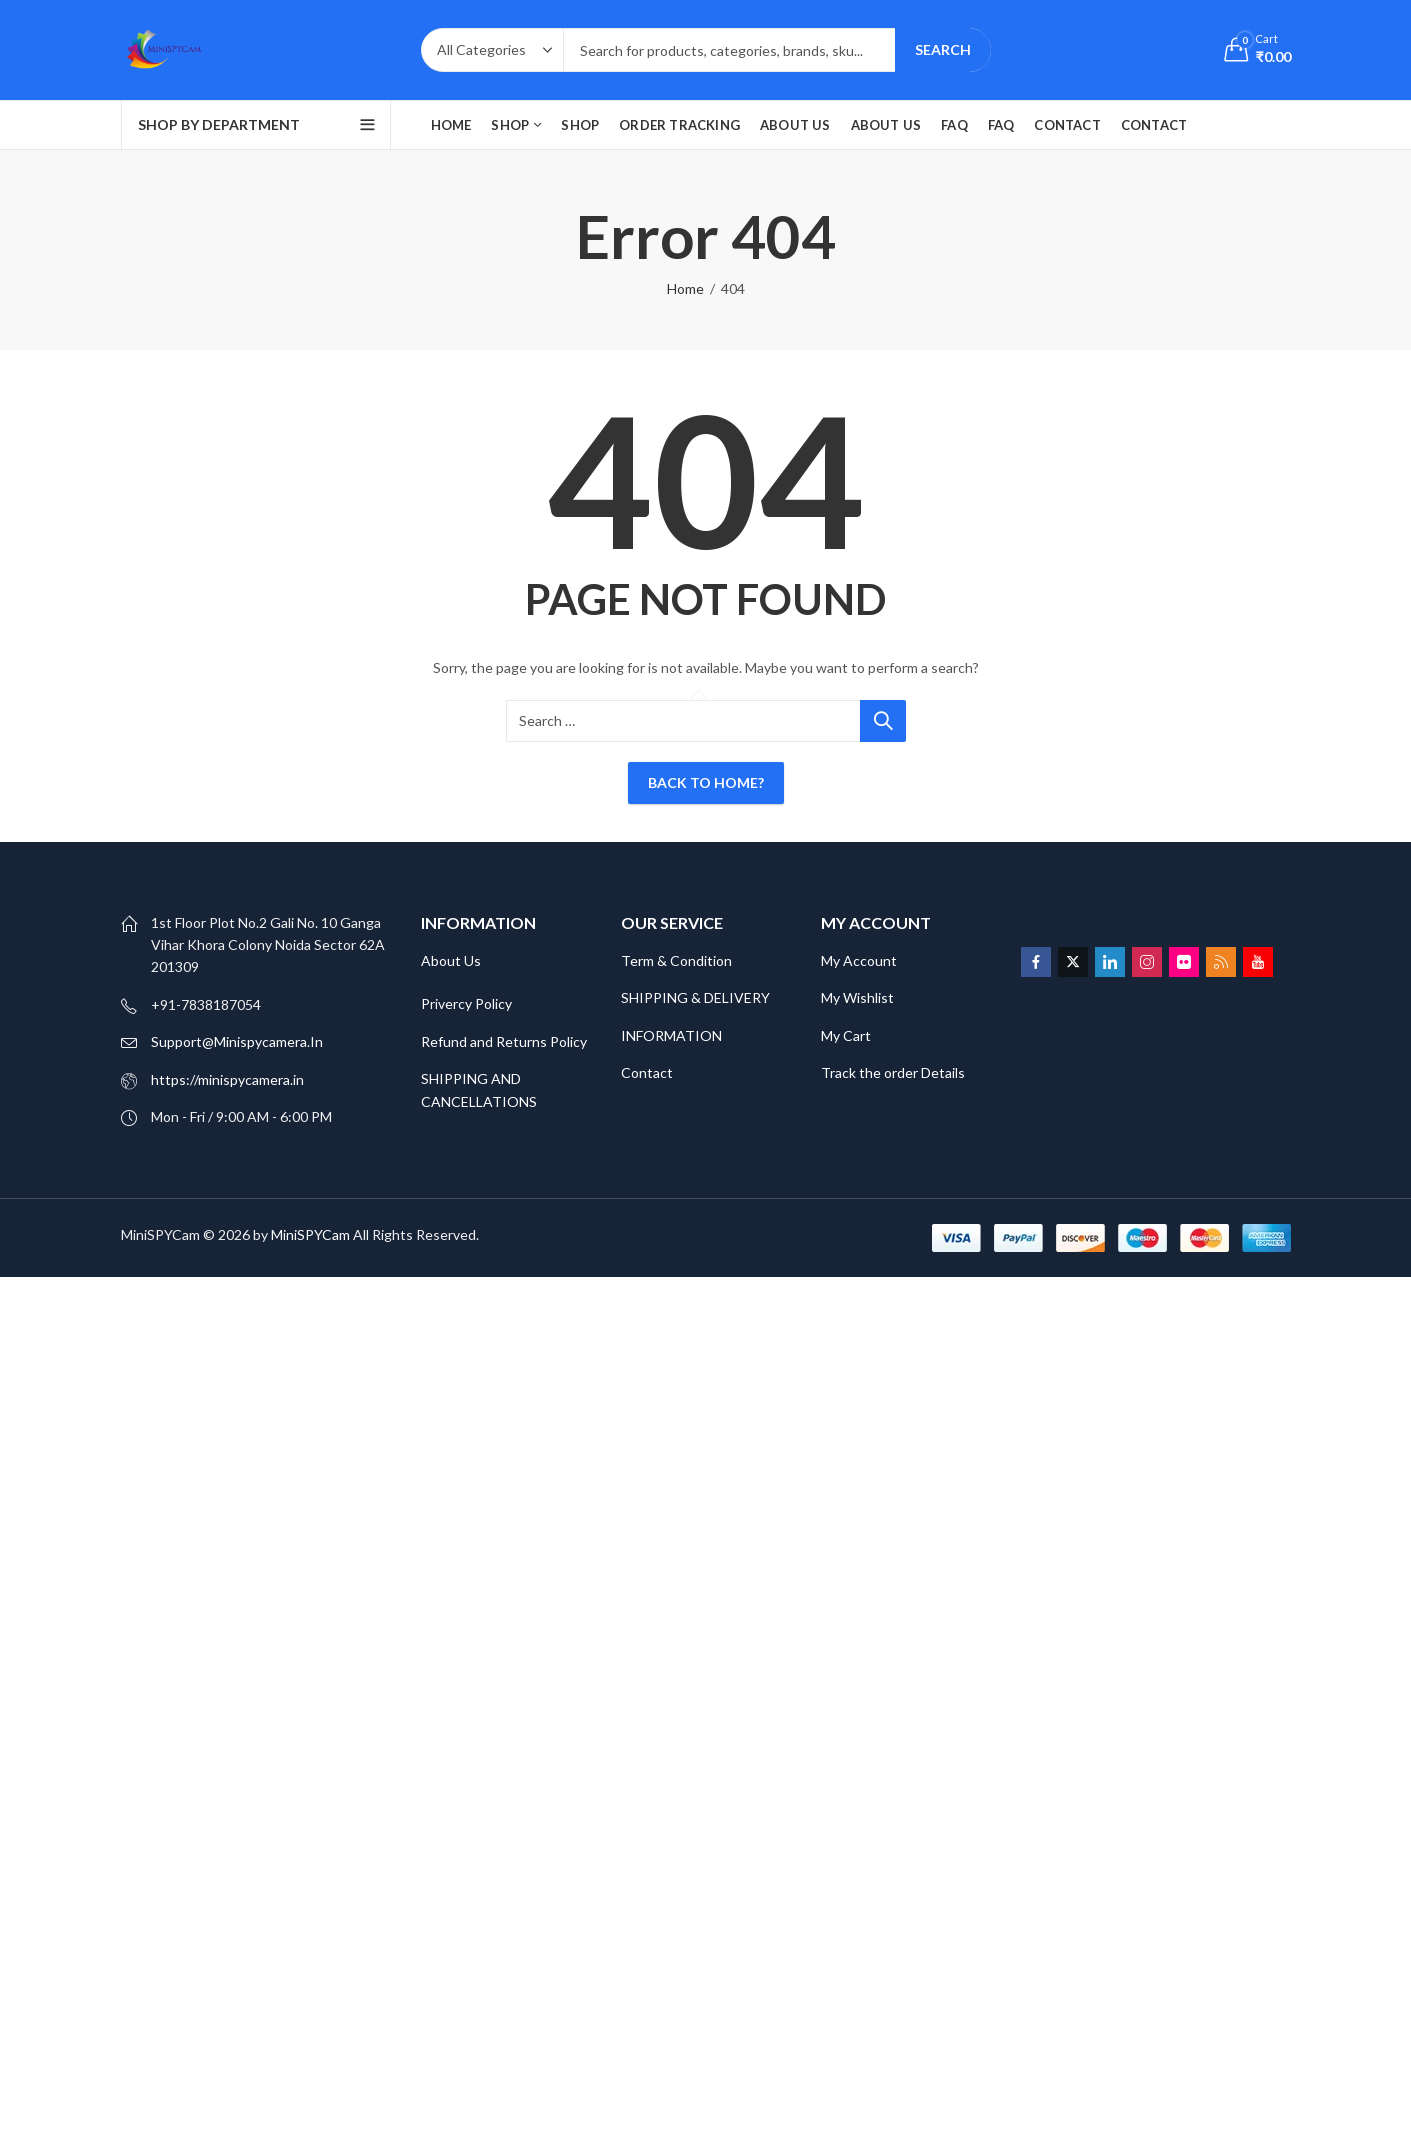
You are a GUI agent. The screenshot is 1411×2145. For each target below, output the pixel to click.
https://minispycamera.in (227, 1079)
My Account (859, 960)
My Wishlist (857, 997)
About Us (451, 960)
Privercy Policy (466, 1003)
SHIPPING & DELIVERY (695, 997)
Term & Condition (676, 960)
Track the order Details (893, 1072)
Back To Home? (706, 782)
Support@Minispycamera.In (237, 1041)
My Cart (847, 1035)
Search (943, 49)
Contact (647, 1072)
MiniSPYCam (310, 1234)
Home (685, 288)
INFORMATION (671, 1035)
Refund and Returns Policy (504, 1041)
